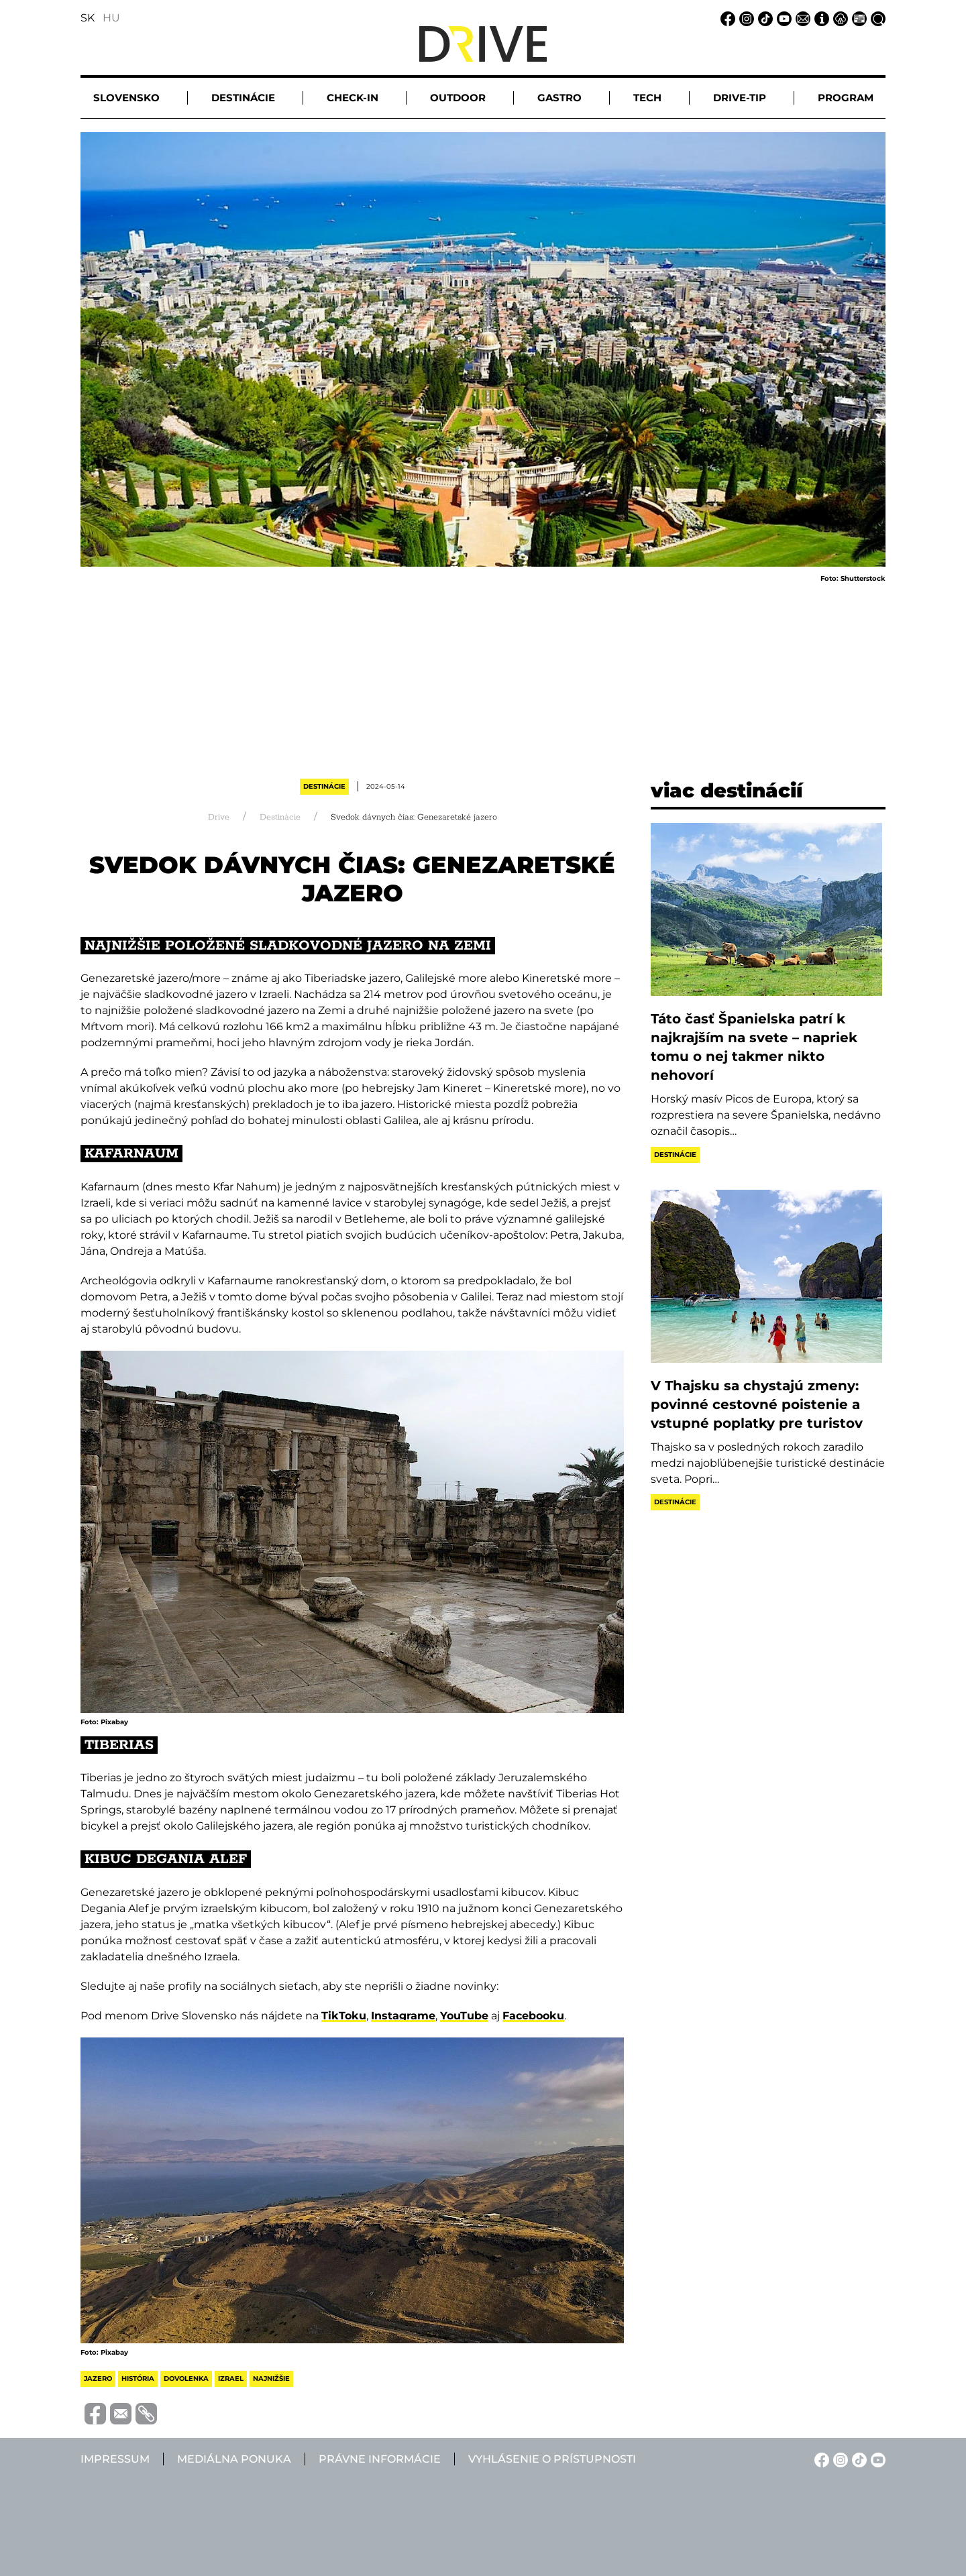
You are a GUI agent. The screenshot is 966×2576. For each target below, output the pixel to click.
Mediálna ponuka (234, 2459)
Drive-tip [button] (739, 97)
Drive (218, 817)
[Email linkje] (801, 17)
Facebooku (533, 2015)
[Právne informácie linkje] (838, 17)
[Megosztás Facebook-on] (93, 2412)
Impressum (115, 2459)
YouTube (464, 2015)
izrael (231, 2378)
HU (111, 17)
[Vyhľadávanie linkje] (876, 17)
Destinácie (324, 786)
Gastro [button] (559, 97)
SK (87, 17)
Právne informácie (380, 2459)
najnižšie (271, 2378)
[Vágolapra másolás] (144, 2413)
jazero (98, 2378)
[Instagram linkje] (744, 17)
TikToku (343, 2015)
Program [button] (845, 97)
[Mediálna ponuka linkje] (857, 17)
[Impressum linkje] (819, 17)
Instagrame (403, 2015)
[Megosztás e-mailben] (118, 2412)
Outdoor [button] (458, 97)
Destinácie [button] (243, 97)
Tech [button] (647, 97)
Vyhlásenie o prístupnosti (552, 2459)
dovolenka (186, 2378)
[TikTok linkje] (763, 17)
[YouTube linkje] (782, 17)
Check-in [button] (352, 97)
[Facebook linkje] (725, 17)
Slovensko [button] (126, 97)
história (137, 2378)
